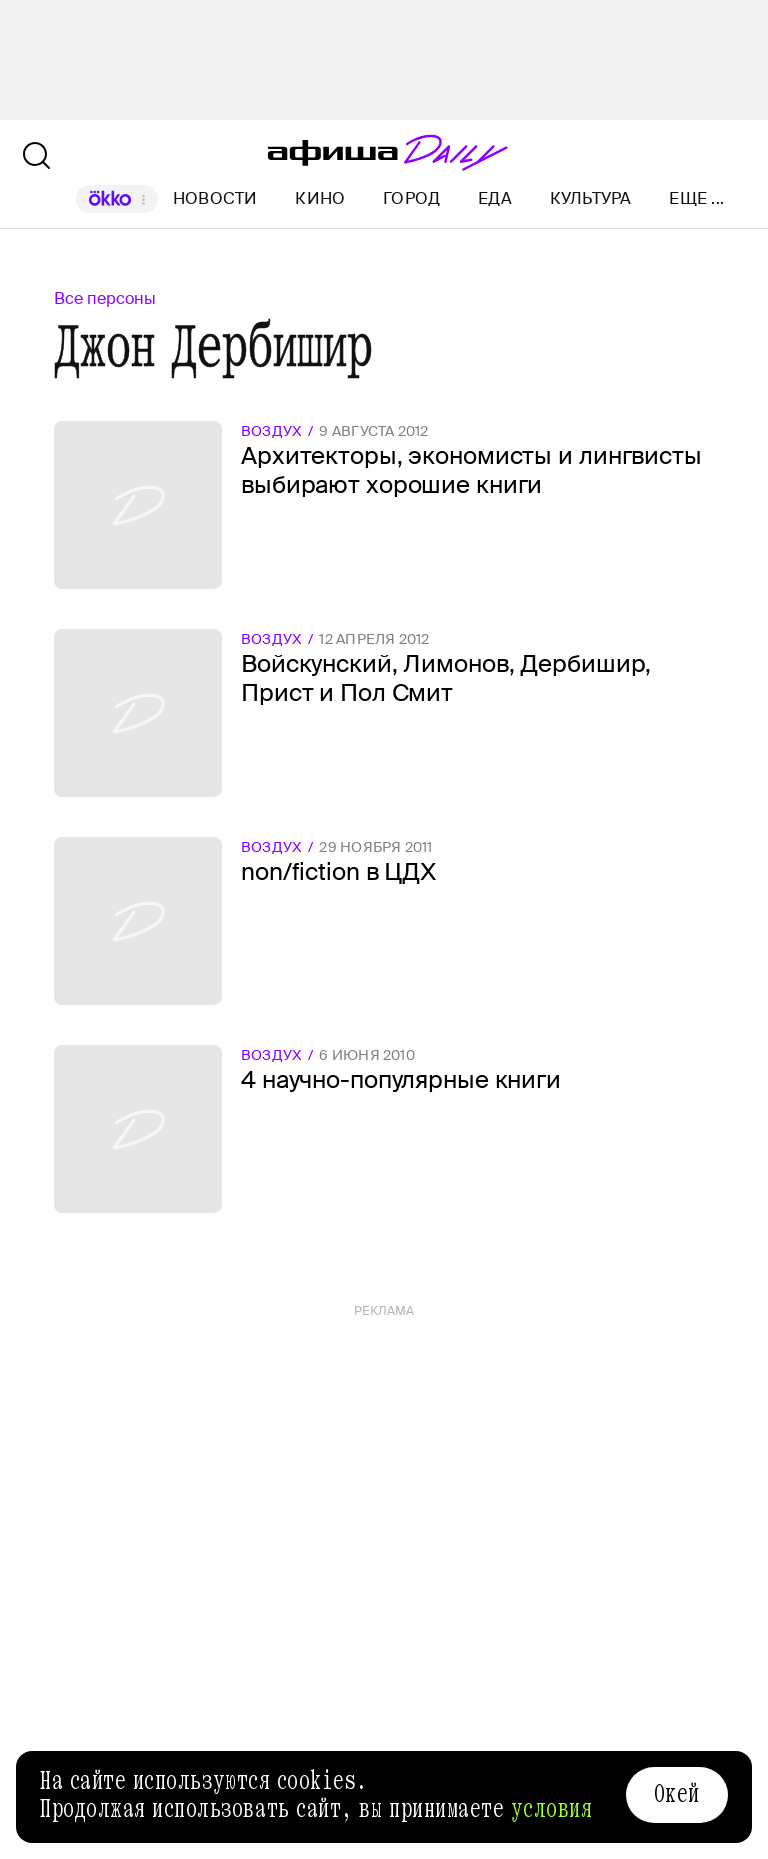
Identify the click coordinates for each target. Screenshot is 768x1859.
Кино (320, 198)
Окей (677, 1794)
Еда (495, 198)
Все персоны (105, 298)
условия (552, 1809)
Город (411, 198)
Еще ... (696, 199)
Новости (215, 198)
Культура (591, 198)
